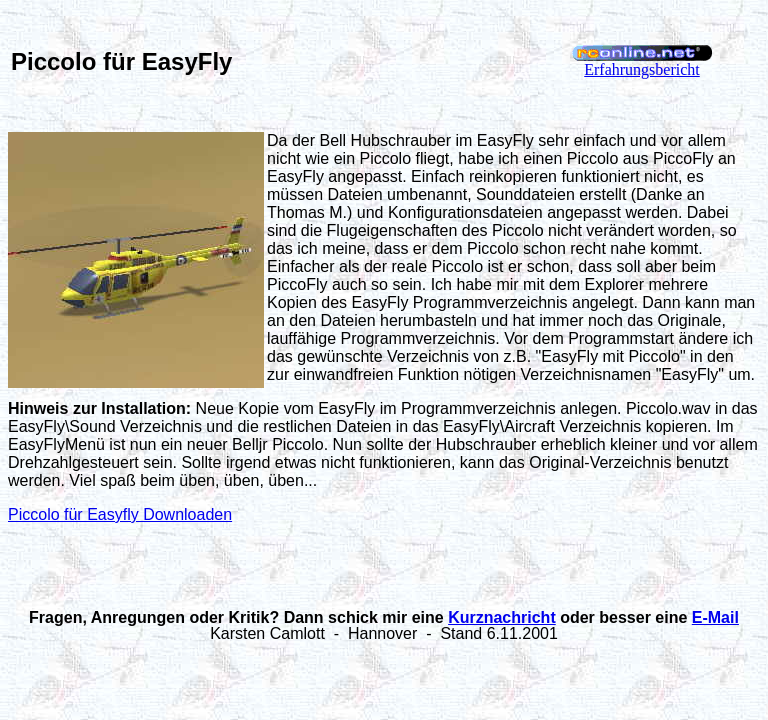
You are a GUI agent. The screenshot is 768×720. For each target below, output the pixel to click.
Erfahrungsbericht (642, 69)
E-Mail (715, 617)
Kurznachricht (502, 617)
